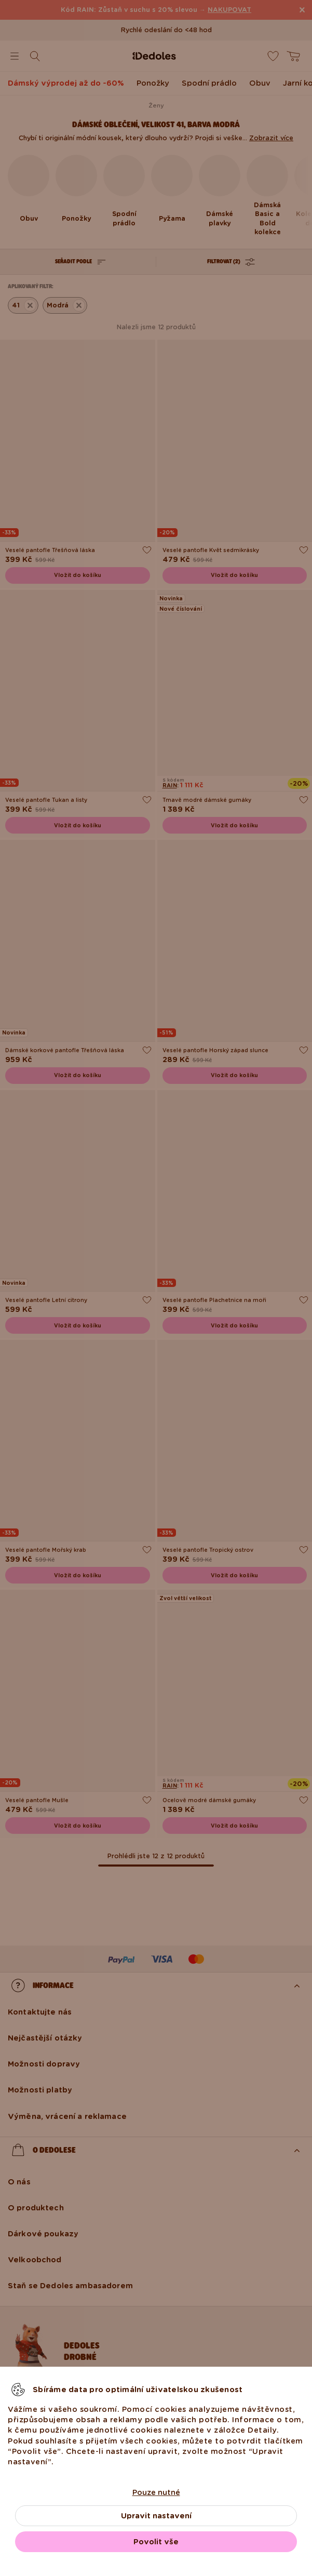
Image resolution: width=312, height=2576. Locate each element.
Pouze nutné (156, 2492)
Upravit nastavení (156, 2516)
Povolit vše (156, 2542)
